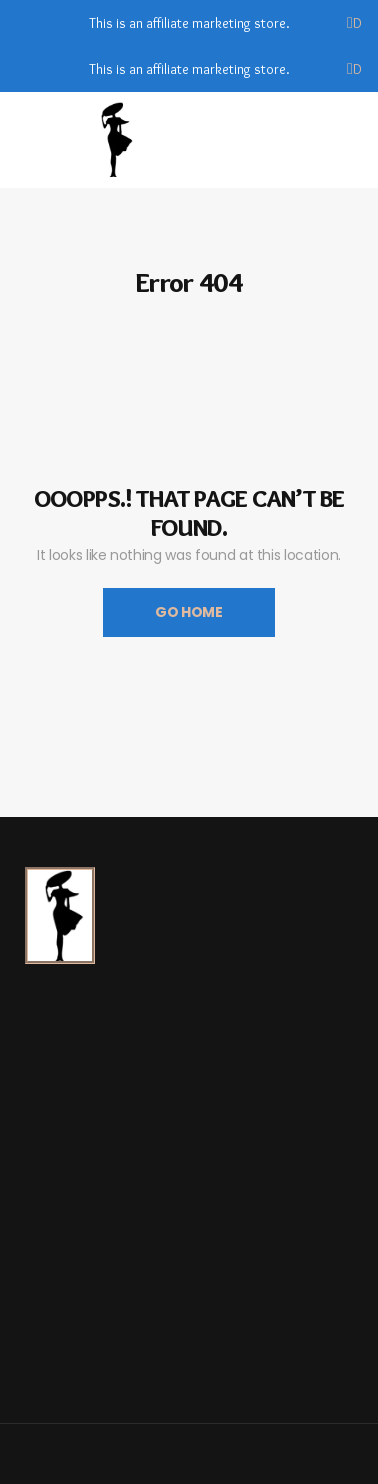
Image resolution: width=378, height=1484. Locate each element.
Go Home (189, 612)
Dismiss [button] (358, 23)
